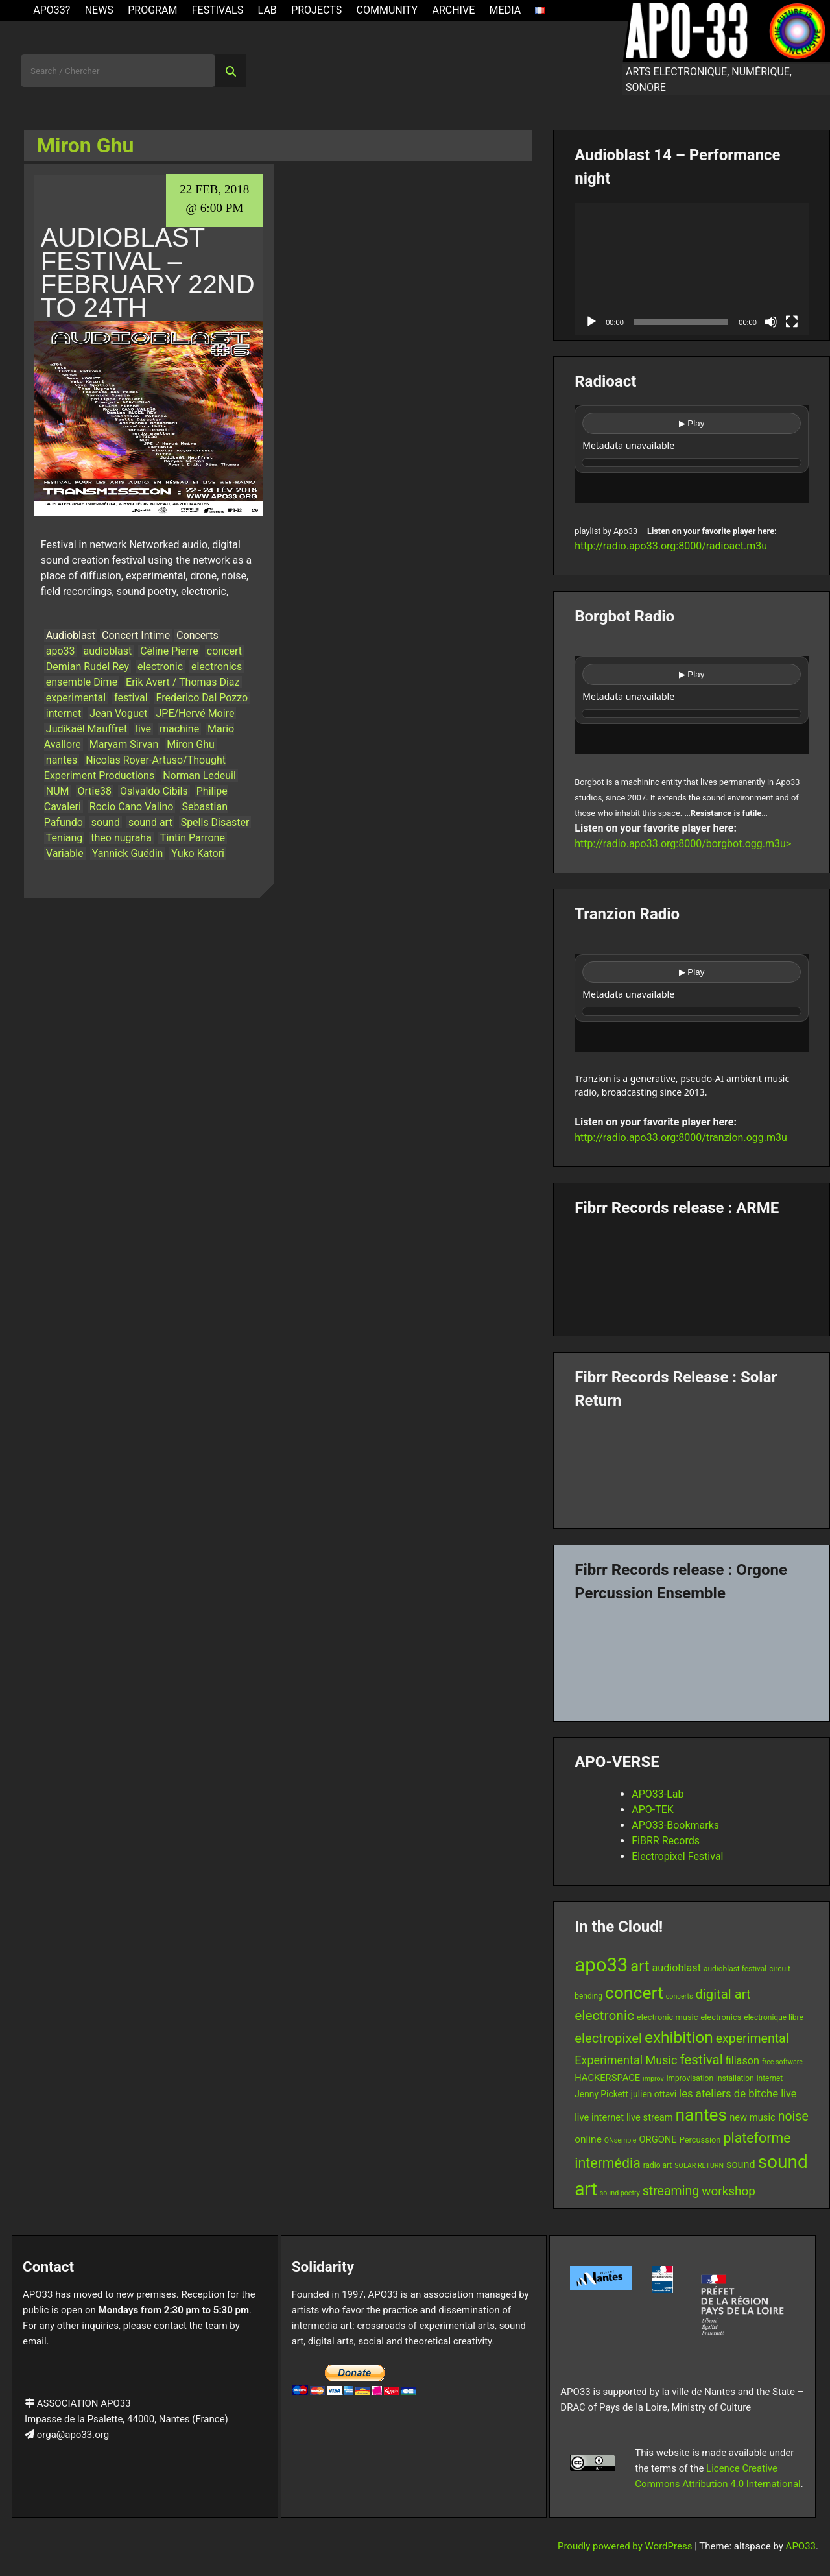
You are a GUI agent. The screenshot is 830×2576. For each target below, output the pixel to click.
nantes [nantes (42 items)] (702, 2115)
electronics (216, 666)
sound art (150, 822)
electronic (160, 666)
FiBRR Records (666, 1841)
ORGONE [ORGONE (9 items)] (657, 2139)
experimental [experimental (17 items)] (752, 2038)
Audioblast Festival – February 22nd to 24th (148, 272)
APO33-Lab (657, 1794)
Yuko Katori (197, 853)
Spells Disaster (215, 822)
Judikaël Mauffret (86, 729)
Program (152, 10)
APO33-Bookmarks (675, 1825)
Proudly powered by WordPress (626, 2546)
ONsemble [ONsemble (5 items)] (620, 2140)
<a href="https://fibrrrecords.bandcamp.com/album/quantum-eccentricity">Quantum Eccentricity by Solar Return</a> (692, 1464)
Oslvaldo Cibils (154, 791)
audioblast (108, 651)
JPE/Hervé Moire (195, 713)
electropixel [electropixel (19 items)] (608, 2038)
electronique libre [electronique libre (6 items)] (773, 2017)
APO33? (51, 10)
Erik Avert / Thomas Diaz (182, 682)
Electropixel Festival (677, 1856)
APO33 (801, 2546)
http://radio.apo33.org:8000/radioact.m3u (671, 546)
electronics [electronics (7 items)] (720, 2017)
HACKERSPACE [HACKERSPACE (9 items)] (607, 2078)
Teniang (64, 838)
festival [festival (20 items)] (701, 2059)
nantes (61, 760)
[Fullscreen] (791, 321)
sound (105, 822)
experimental (76, 698)
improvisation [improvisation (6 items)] (690, 2078)
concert (224, 651)
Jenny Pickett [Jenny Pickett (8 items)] (601, 2094)
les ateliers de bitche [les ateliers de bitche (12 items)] (728, 2093)
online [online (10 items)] (588, 2139)
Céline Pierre (169, 651)
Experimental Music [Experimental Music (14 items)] (626, 2060)
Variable (65, 853)
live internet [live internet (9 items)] (599, 2117)
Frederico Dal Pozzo (202, 698)
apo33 (60, 651)
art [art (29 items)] (639, 1966)
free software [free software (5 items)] (782, 2062)
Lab (267, 10)
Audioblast (70, 635)
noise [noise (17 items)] (793, 2116)
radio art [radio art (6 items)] (657, 2165)
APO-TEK (653, 1809)
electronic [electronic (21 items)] (604, 2015)
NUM (57, 791)
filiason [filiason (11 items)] (742, 2060)
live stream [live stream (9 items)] (649, 2117)
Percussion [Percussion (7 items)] (700, 2140)
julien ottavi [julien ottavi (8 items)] (653, 2094)
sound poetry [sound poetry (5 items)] (620, 2193)
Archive (453, 10)
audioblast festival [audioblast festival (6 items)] (735, 1968)
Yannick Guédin (127, 853)
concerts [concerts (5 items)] (679, 1996)
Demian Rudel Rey (87, 666)
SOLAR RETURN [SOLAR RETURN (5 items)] (699, 2165)
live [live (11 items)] (788, 2094)
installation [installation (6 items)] (735, 2078)
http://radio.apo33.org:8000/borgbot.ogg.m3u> (683, 843)
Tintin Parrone (192, 838)
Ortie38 (95, 791)
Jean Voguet (118, 713)
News (99, 10)
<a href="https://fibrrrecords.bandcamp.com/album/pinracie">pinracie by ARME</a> (692, 1271)
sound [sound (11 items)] (740, 2164)
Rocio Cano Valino (131, 806)
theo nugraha (121, 838)
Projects (316, 10)
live (143, 729)
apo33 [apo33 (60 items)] (601, 1965)
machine (179, 729)
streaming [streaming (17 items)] (671, 2191)
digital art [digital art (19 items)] (722, 1994)
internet (63, 713)
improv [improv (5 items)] (653, 2079)
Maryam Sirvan (124, 744)
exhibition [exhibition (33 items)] (679, 2037)
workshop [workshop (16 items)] (728, 2191)
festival (130, 698)
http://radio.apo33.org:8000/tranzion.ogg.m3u (681, 1137)
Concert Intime (136, 635)
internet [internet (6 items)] (770, 2078)
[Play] (591, 321)
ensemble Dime (81, 682)
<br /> (692, 454)
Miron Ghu (191, 744)
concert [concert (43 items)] (634, 1992)
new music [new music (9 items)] (752, 2117)
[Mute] (771, 321)
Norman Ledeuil (199, 775)
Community (387, 10)
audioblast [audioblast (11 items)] (676, 1968)
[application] (692, 269)
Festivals (218, 10)
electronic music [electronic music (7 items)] (667, 2017)
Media (505, 10)
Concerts (197, 635)
